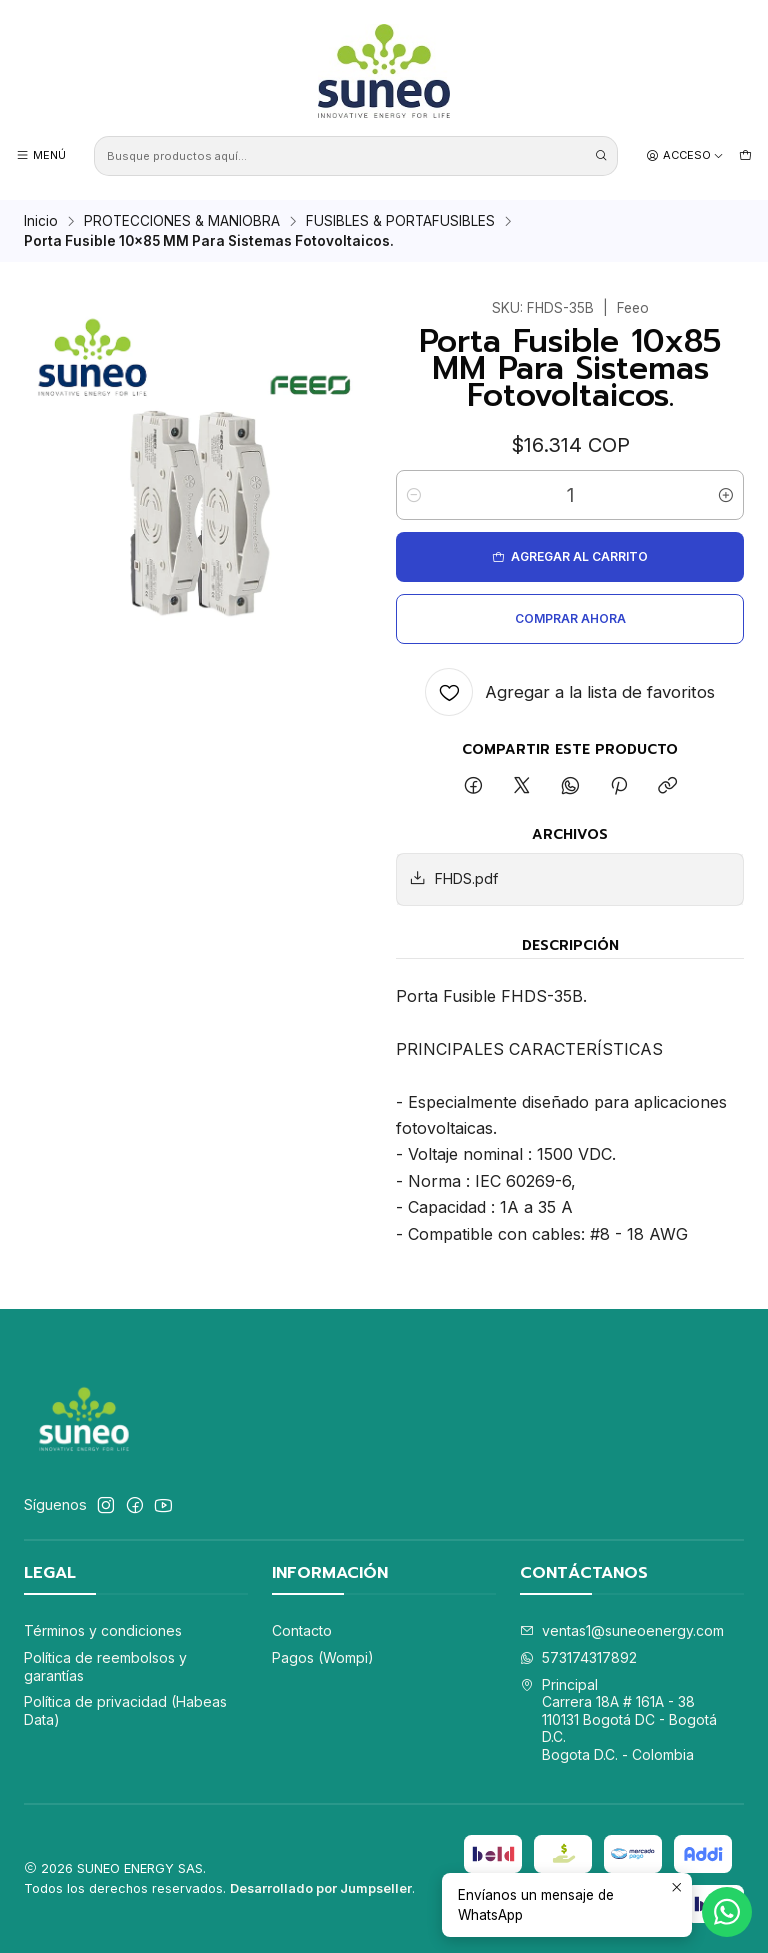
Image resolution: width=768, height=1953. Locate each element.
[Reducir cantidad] (414, 495)
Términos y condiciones (103, 1630)
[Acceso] (685, 155)
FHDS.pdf (453, 878)
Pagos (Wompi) (323, 1657)
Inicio (41, 222)
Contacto (302, 1630)
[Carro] (745, 155)
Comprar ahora (570, 618)
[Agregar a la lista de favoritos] (570, 692)
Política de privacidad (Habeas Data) (125, 1710)
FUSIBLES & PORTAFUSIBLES (400, 222)
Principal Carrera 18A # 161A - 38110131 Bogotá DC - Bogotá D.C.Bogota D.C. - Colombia (618, 1719)
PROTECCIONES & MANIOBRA (182, 222)
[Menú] (41, 155)
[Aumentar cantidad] (726, 495)
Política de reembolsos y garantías (105, 1666)
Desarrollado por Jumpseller (321, 1888)
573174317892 (578, 1657)
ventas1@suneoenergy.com (622, 1630)
